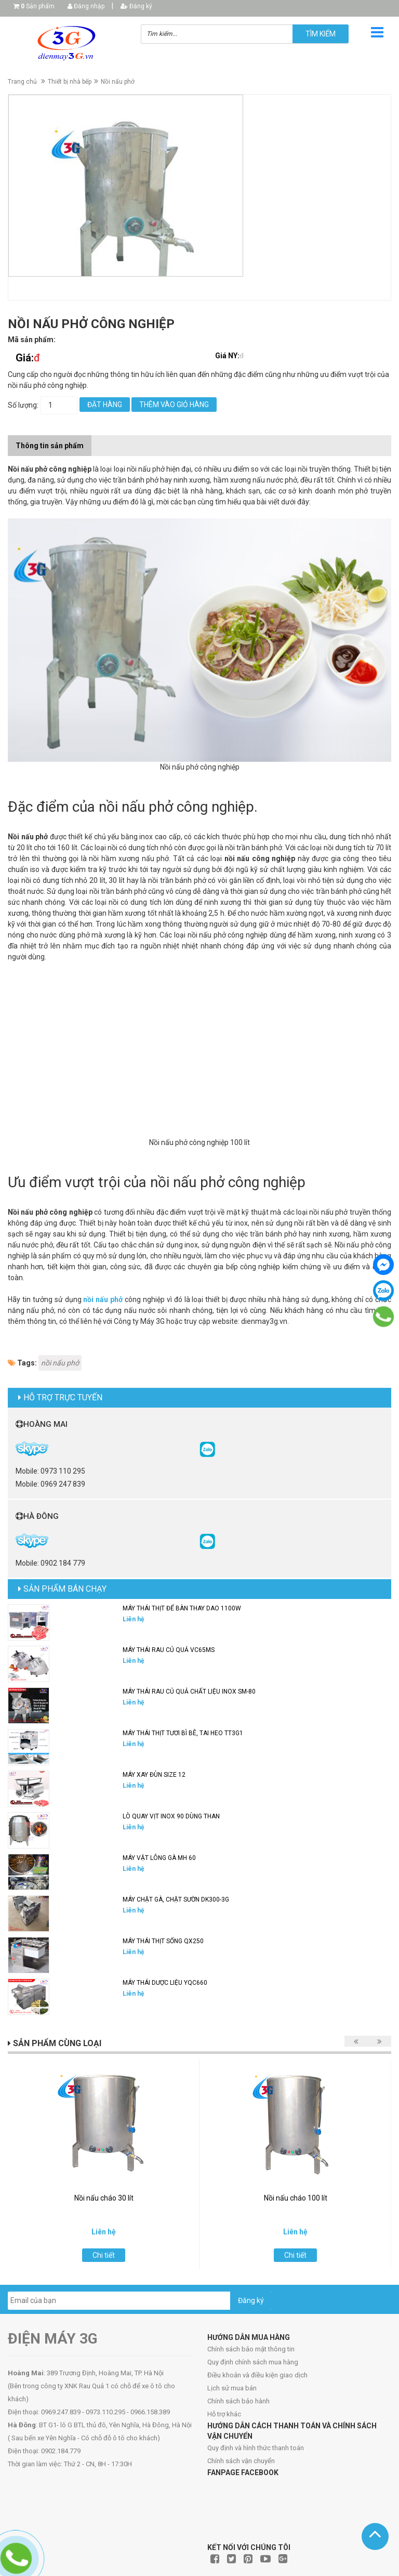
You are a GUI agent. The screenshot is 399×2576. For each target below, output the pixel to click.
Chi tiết (103, 2255)
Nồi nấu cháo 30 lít (104, 2198)
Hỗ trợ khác (224, 2414)
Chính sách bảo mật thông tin (251, 2349)
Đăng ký (136, 6)
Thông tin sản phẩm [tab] (50, 445)
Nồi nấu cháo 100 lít (295, 2198)
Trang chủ (22, 81)
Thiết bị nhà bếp (69, 81)
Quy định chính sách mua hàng (252, 2362)
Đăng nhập (86, 6)
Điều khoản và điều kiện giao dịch (257, 2375)
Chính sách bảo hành (238, 2401)
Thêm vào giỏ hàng (174, 404)
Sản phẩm (38, 6)
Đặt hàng (104, 404)
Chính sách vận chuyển (241, 2461)
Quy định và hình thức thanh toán (255, 2448)
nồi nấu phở (103, 1299)
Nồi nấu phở (118, 81)
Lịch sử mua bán (232, 2388)
